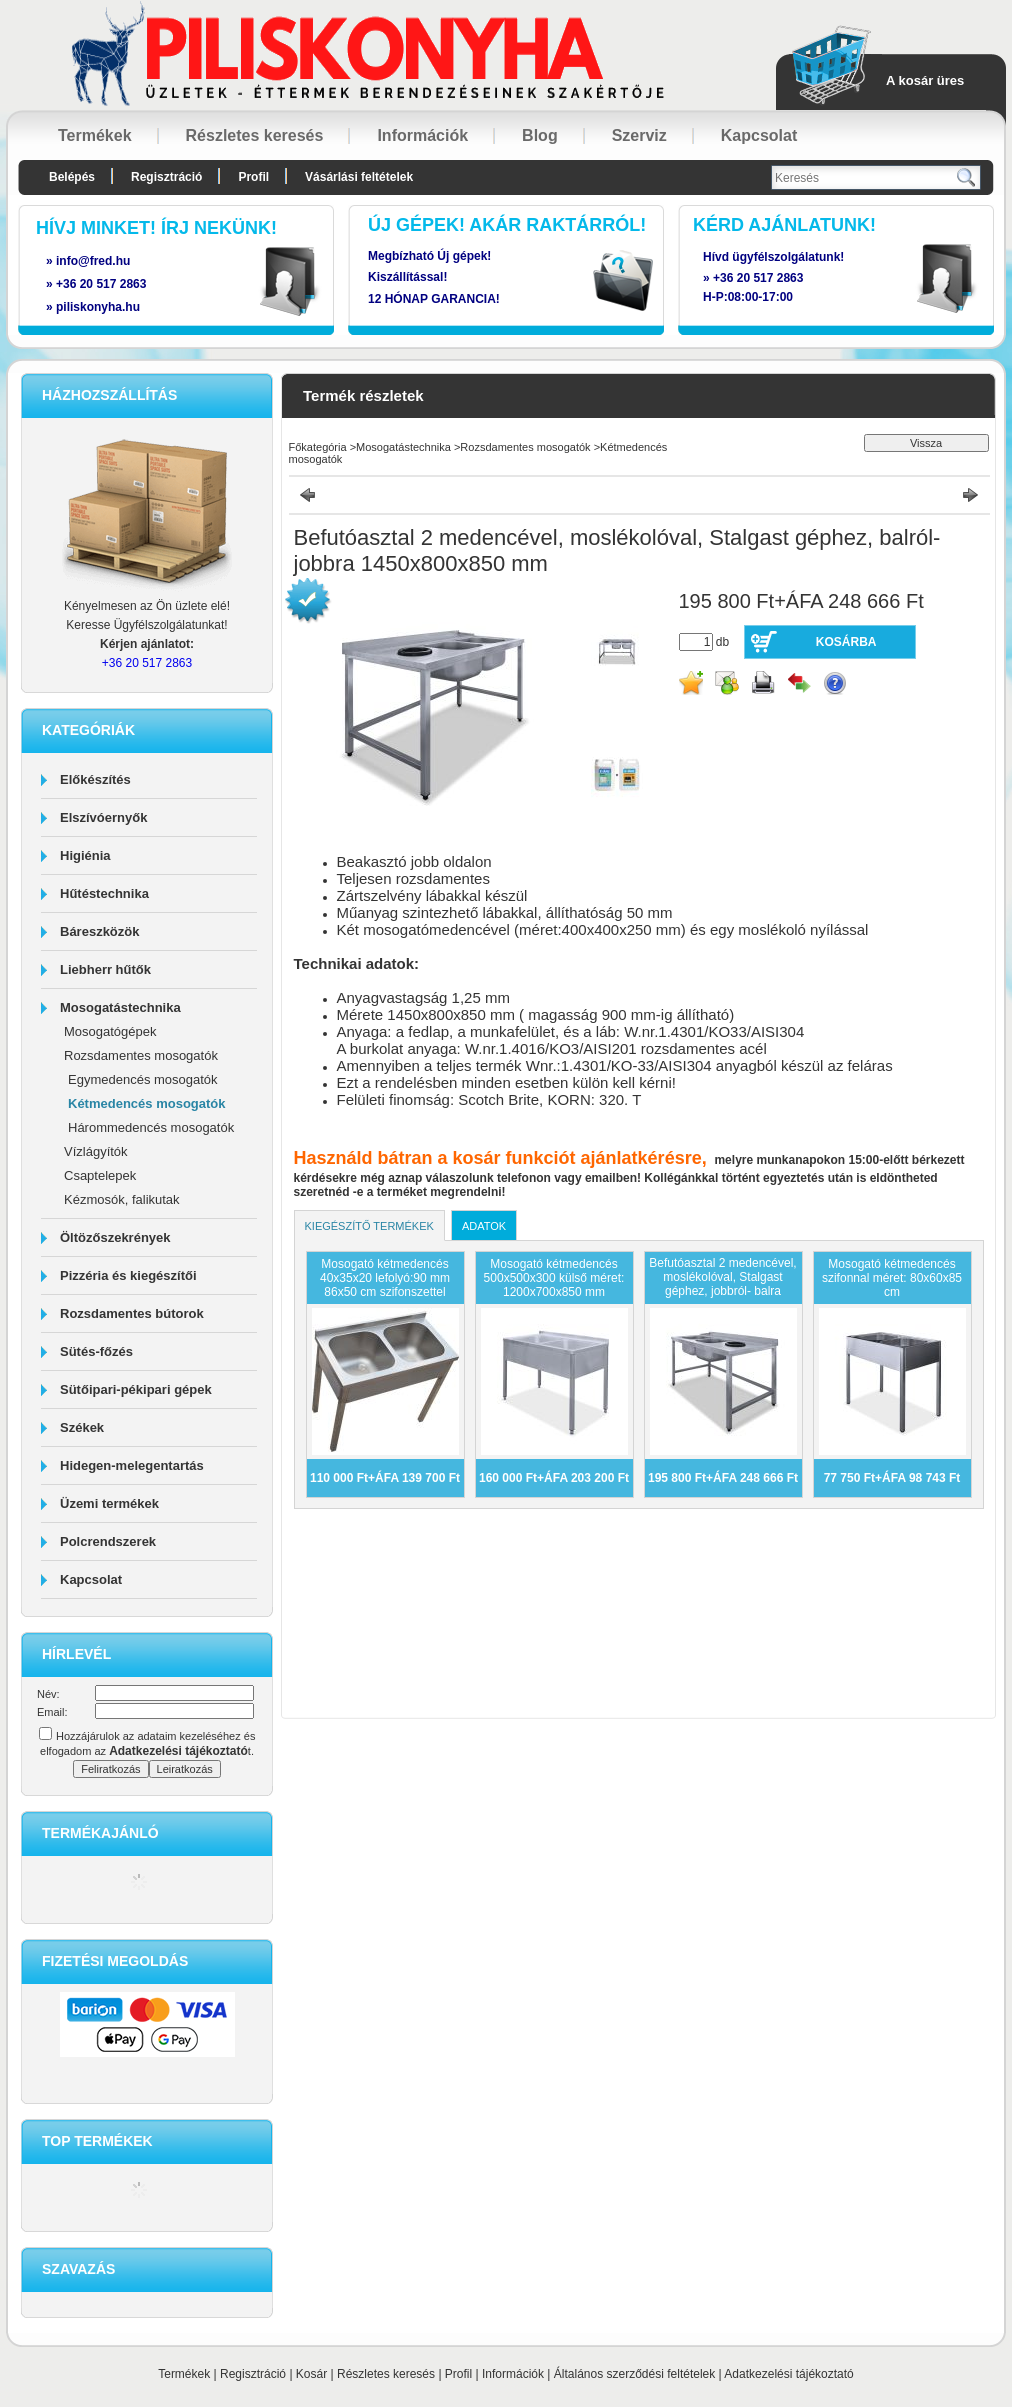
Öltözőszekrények (115, 1237)
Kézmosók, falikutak (122, 1199)
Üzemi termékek (109, 1503)
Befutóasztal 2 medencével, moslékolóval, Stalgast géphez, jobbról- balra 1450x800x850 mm (722, 1284)
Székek (82, 1427)
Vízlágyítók (96, 1151)
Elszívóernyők (103, 817)
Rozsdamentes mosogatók (141, 1055)
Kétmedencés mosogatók (147, 1103)
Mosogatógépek (110, 1031)
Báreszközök (99, 931)
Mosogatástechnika (120, 1007)
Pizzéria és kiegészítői (128, 1275)
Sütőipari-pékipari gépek (136, 1389)
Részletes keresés (386, 2374)
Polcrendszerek (108, 1541)
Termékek (184, 2374)
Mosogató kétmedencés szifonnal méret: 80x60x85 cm (892, 1278)
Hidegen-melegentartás (132, 1465)
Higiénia (85, 855)
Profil (458, 2374)
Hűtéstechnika (104, 893)
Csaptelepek (100, 1175)
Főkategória (318, 447)
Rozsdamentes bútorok (132, 1313)
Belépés (72, 177)
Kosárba (846, 642)
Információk (513, 2374)
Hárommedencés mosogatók (151, 1127)
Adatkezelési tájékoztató (788, 2374)
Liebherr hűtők (105, 969)
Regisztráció (253, 2374)
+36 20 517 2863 (758, 278)
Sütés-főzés (96, 1351)
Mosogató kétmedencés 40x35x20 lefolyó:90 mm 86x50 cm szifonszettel (385, 1278)
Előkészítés (95, 779)
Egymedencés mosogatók (143, 1079)
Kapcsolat (91, 1579)
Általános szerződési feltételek (634, 2374)
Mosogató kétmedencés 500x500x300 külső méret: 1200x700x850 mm (554, 1278)
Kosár (311, 2374)
